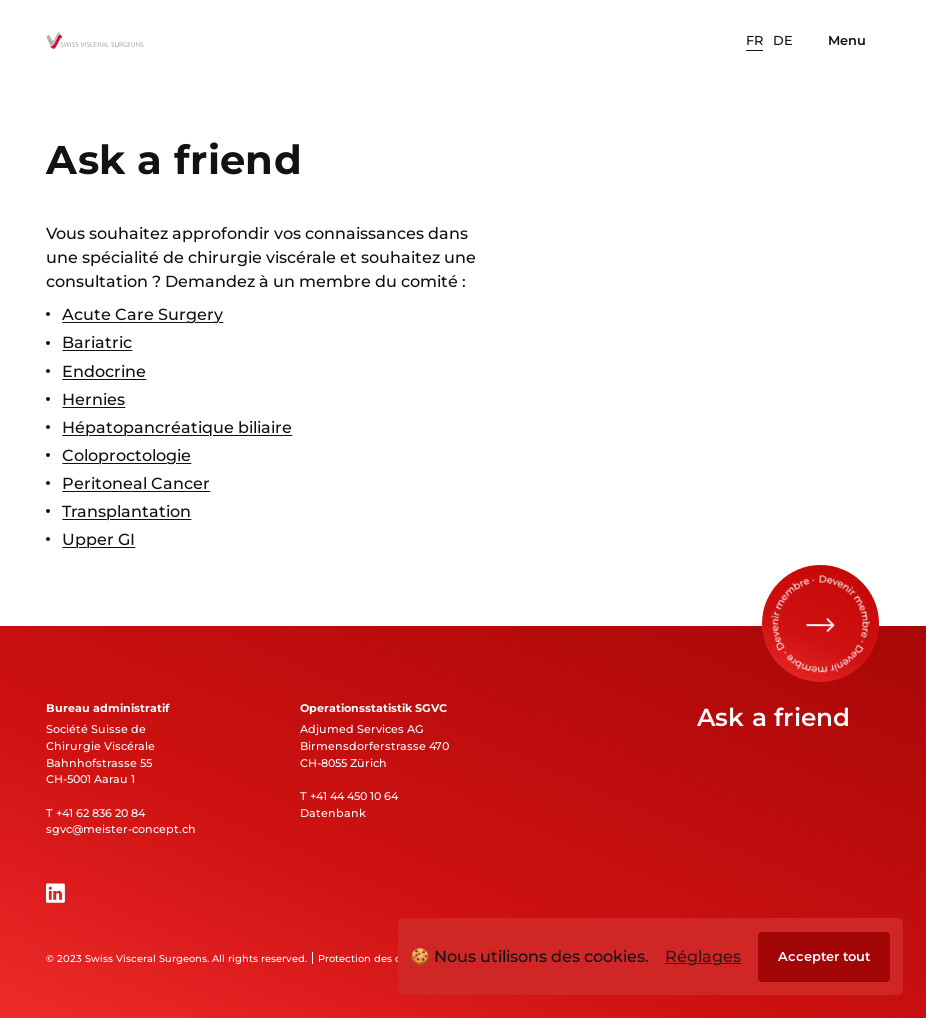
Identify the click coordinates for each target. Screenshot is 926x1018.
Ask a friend (774, 717)
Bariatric (97, 343)
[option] (754, 41)
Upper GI (98, 540)
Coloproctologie (126, 455)
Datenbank (333, 813)
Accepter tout (824, 956)
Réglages (703, 956)
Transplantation (126, 511)
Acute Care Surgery (142, 315)
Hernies (93, 399)
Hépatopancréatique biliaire (177, 427)
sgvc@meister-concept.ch (121, 829)
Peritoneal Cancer (136, 483)
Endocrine (104, 371)
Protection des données (378, 958)
